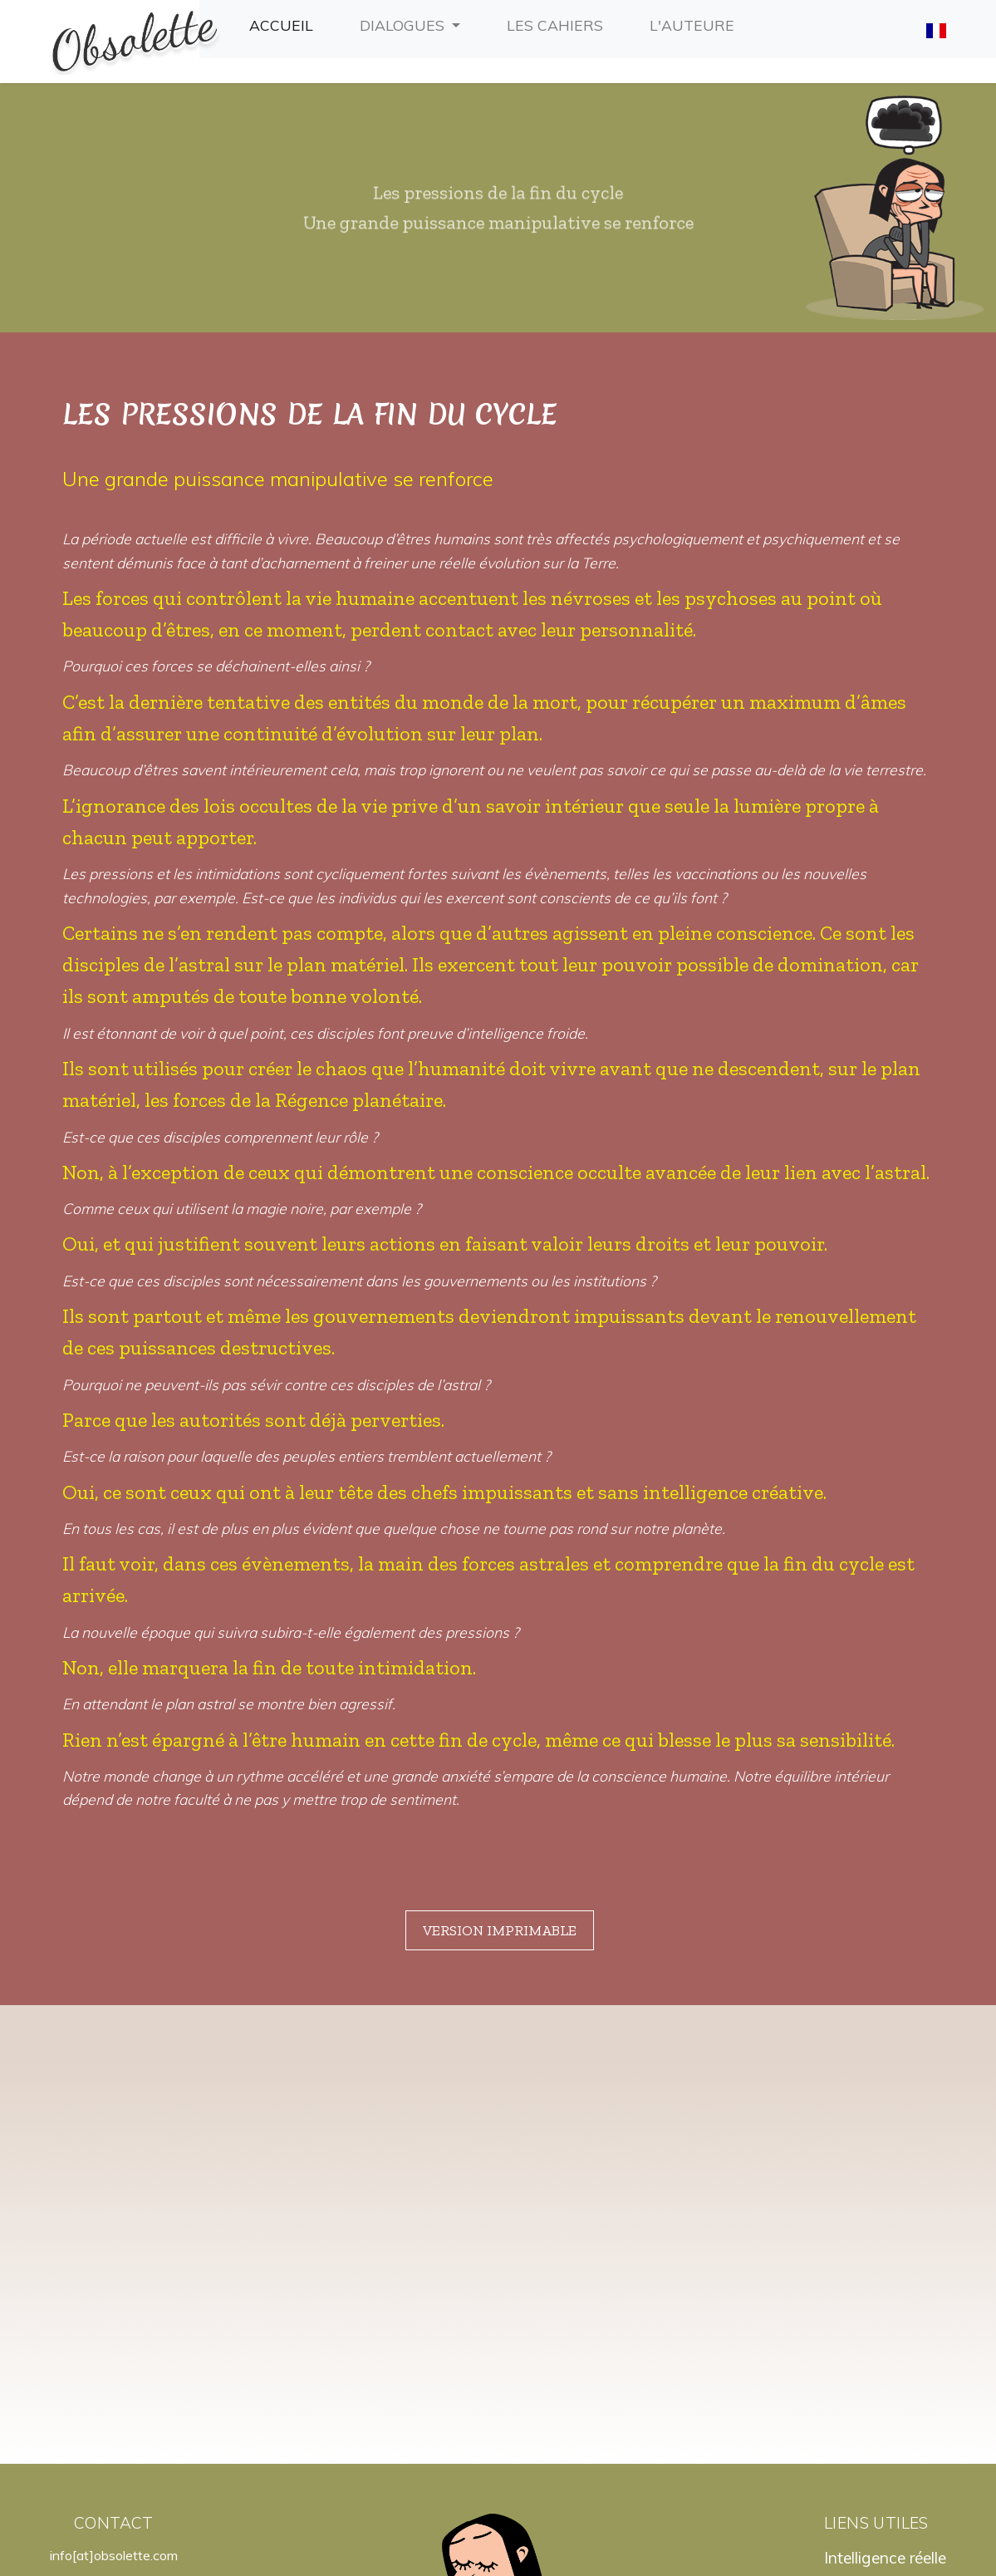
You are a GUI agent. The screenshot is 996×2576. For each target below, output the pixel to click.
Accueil (284, 23)
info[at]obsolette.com (114, 2406)
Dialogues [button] (404, 25)
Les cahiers (558, 23)
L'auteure (695, 23)
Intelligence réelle (885, 2409)
